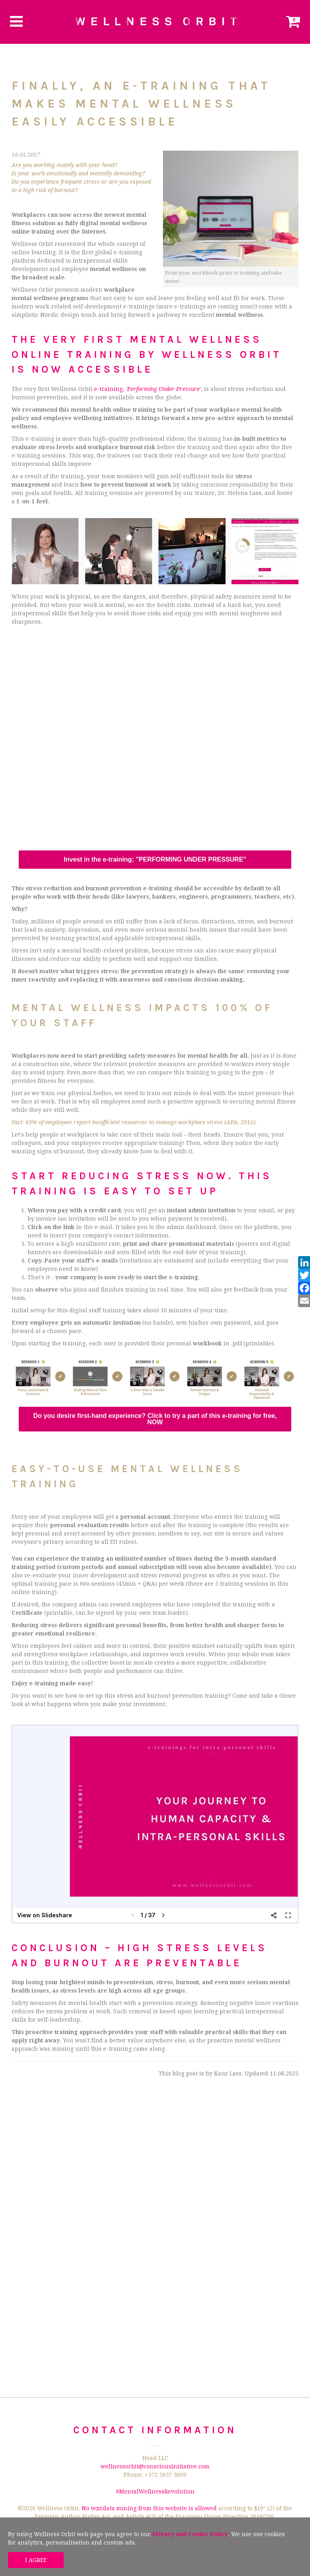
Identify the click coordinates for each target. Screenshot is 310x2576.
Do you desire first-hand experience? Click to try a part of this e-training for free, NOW (155, 1419)
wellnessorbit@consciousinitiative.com (155, 2466)
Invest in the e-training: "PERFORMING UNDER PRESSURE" (155, 859)
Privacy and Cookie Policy (190, 2534)
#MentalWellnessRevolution (155, 2491)
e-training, (147, 389)
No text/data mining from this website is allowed (149, 2508)
